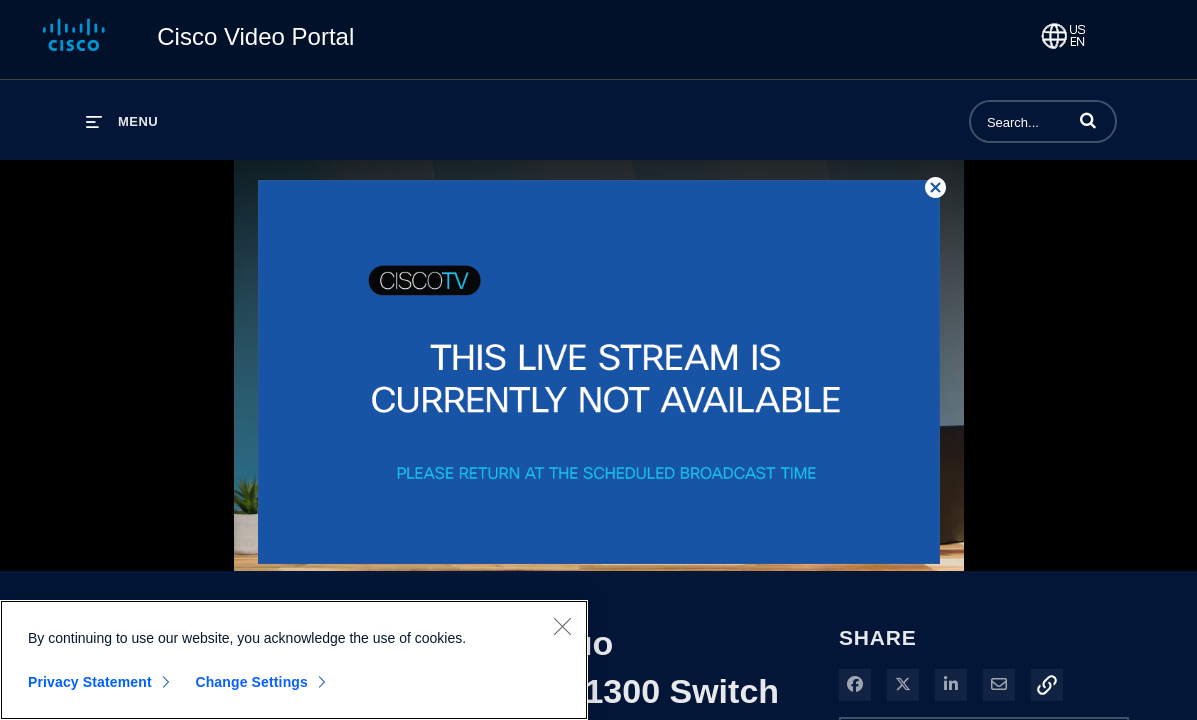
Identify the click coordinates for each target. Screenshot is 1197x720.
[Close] (562, 627)
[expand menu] (122, 121)
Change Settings (251, 683)
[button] (1088, 120)
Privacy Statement (90, 683)
